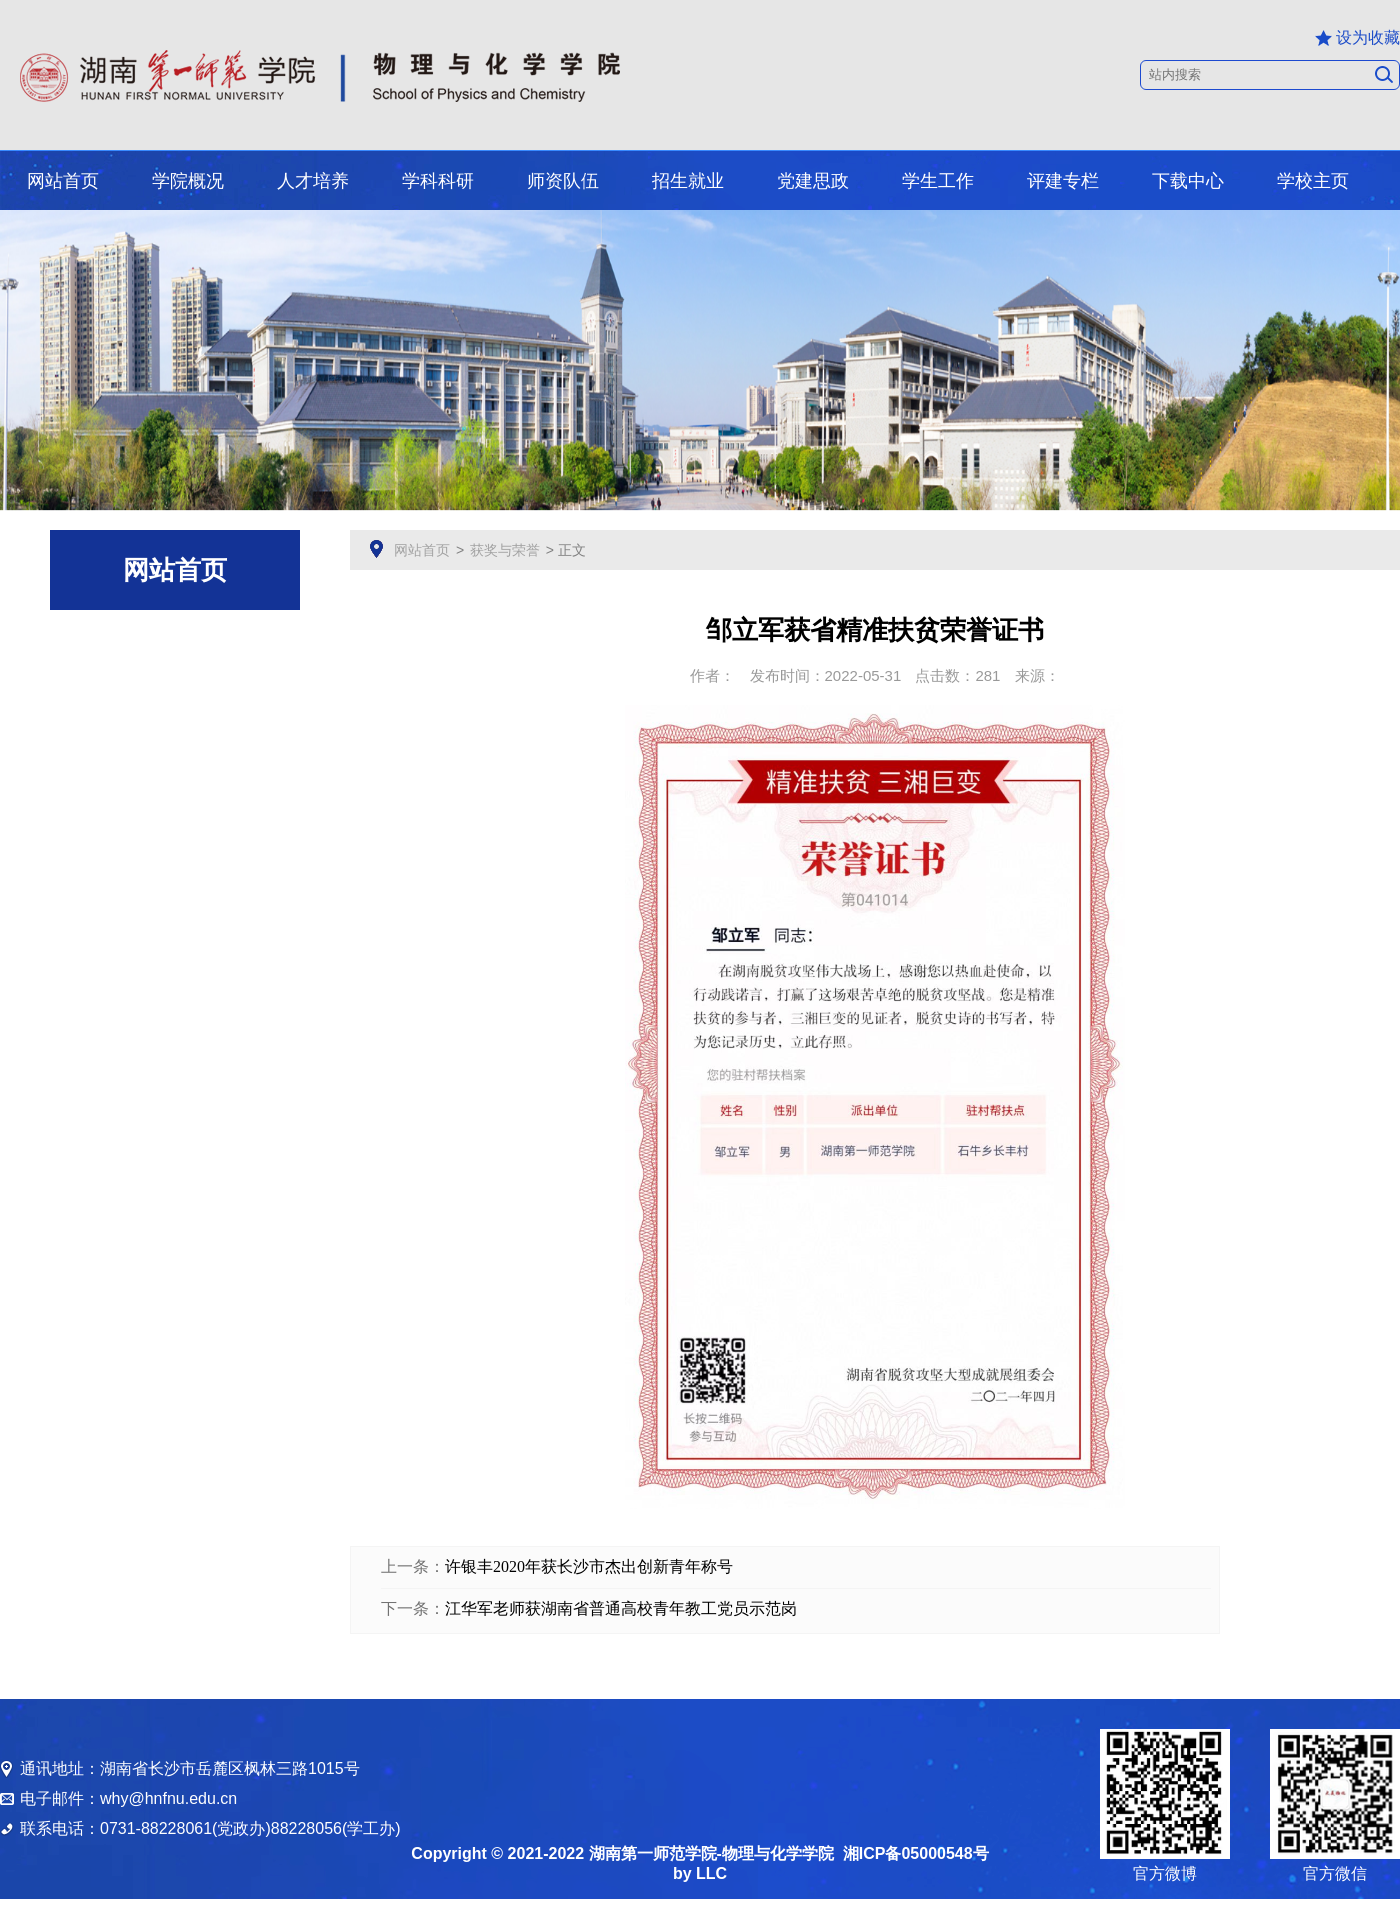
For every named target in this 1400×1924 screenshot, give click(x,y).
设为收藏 (1357, 38)
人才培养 (313, 181)
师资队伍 (563, 181)
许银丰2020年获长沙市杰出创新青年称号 (589, 1566)
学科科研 (438, 181)
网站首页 (63, 181)
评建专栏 (1063, 181)
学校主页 (1313, 181)
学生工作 (938, 181)
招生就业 (688, 181)
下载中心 (1188, 181)
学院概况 (188, 181)
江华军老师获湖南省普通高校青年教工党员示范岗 (621, 1608)
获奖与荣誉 (505, 550)
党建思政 (813, 181)
